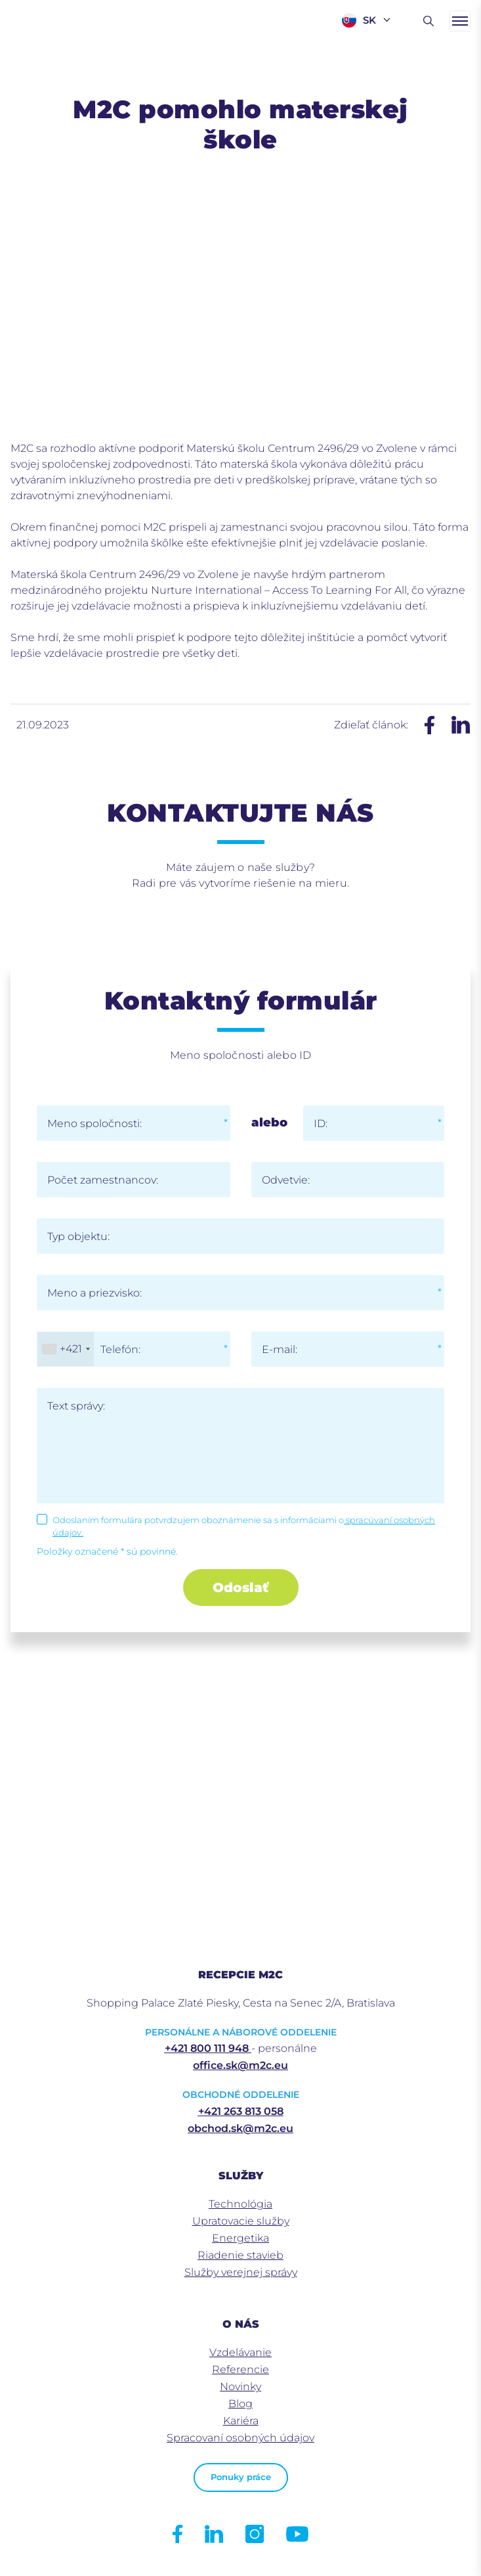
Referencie (240, 2369)
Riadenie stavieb (240, 2255)
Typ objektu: (78, 1236)
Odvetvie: (286, 1180)
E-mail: (279, 1349)
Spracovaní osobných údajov (240, 2438)
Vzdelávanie (240, 2352)
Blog (240, 2403)
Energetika (240, 2238)
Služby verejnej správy (240, 2272)
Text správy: (76, 1406)
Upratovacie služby (240, 2221)
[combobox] (65, 1349)
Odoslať (240, 1587)
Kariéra (241, 2420)
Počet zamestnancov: (102, 1180)
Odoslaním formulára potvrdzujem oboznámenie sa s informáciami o (243, 1526)
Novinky (240, 2386)
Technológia (240, 2204)
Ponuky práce (241, 2477)
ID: (320, 1123)
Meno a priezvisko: (94, 1293)
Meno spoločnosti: (94, 1123)
